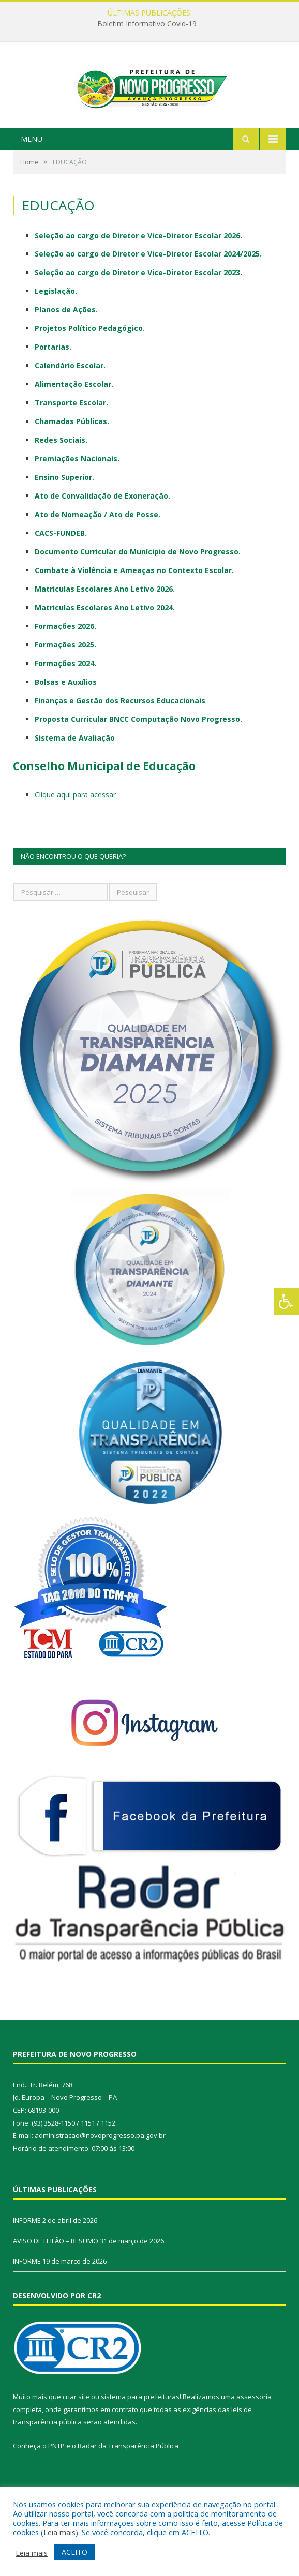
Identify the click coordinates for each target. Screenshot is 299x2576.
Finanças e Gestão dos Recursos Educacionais (120, 736)
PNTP (56, 2481)
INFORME (27, 2256)
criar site (76, 2432)
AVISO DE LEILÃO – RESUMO (55, 2276)
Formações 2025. (65, 680)
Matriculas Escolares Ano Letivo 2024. (105, 643)
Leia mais (59, 2532)
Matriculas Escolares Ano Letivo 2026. (105, 624)
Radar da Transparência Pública (128, 2481)
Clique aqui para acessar (75, 830)
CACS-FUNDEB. (61, 569)
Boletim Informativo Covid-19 (147, 23)
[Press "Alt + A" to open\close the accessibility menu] (286, 1301)
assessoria (254, 2432)
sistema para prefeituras (140, 2432)
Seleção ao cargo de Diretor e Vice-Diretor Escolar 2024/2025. (148, 289)
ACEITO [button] (74, 2552)
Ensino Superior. (64, 513)
